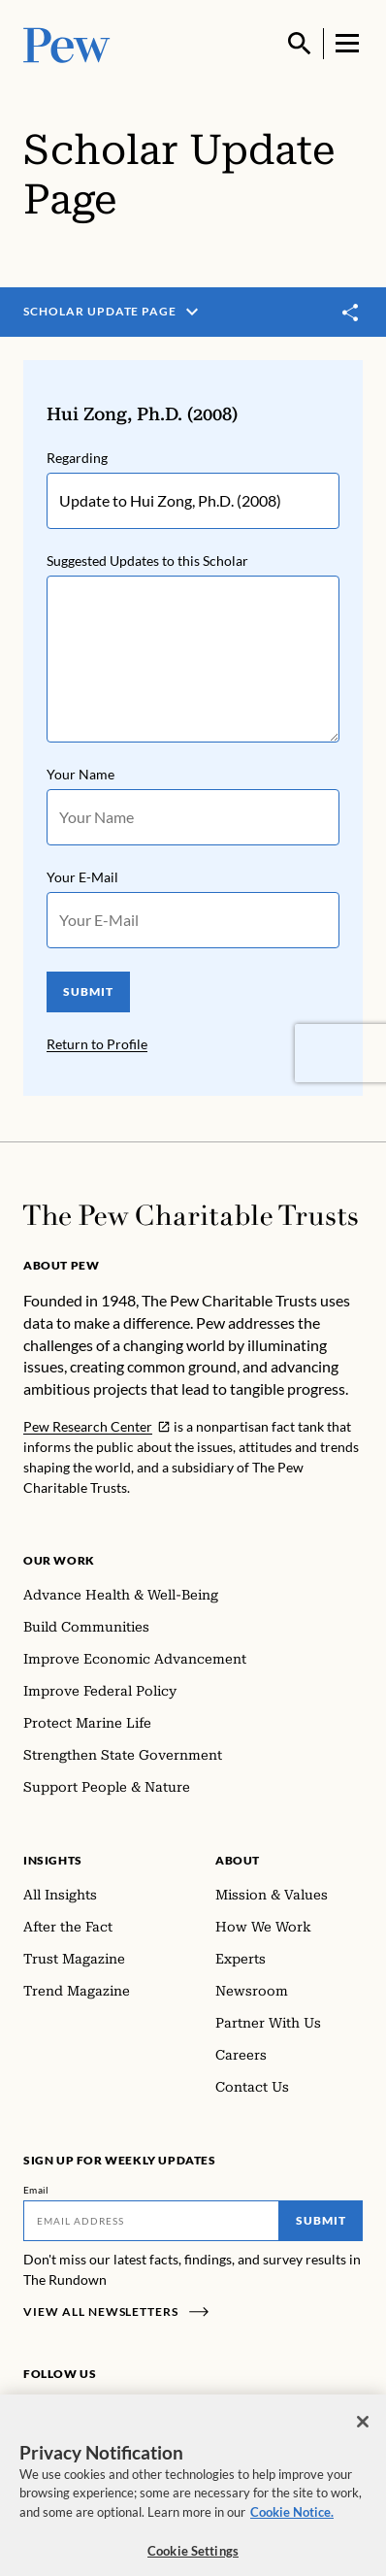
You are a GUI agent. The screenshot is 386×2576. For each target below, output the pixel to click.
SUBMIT (88, 991)
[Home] (190, 1215)
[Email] (151, 2220)
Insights (52, 1860)
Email (36, 2190)
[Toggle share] (351, 312)
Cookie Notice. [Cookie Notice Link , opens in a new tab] (292, 2527)
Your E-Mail (82, 877)
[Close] (362, 2437)
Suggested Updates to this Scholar (147, 560)
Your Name (80, 774)
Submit (321, 2220)
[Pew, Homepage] (67, 43)
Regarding (77, 457)
